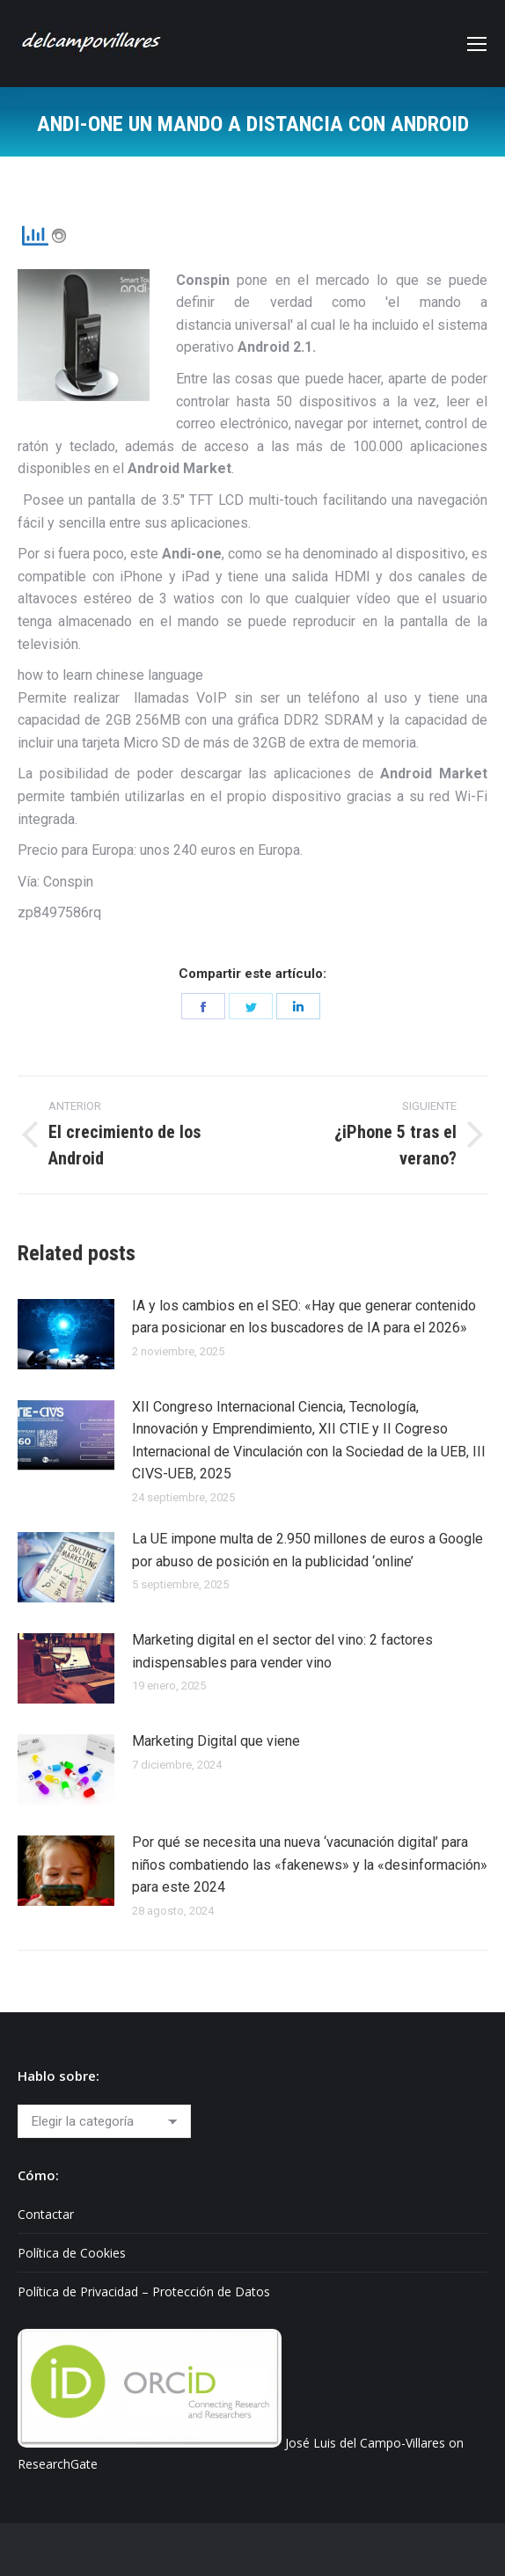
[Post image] (66, 1334)
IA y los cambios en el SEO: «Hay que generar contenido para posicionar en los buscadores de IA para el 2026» (304, 1317)
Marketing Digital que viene (216, 1741)
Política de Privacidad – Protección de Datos (144, 2291)
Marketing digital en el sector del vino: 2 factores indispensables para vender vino (282, 1651)
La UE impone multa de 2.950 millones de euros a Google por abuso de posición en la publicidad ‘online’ (307, 1550)
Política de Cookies (72, 2252)
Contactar (46, 2214)
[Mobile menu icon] (476, 44)
